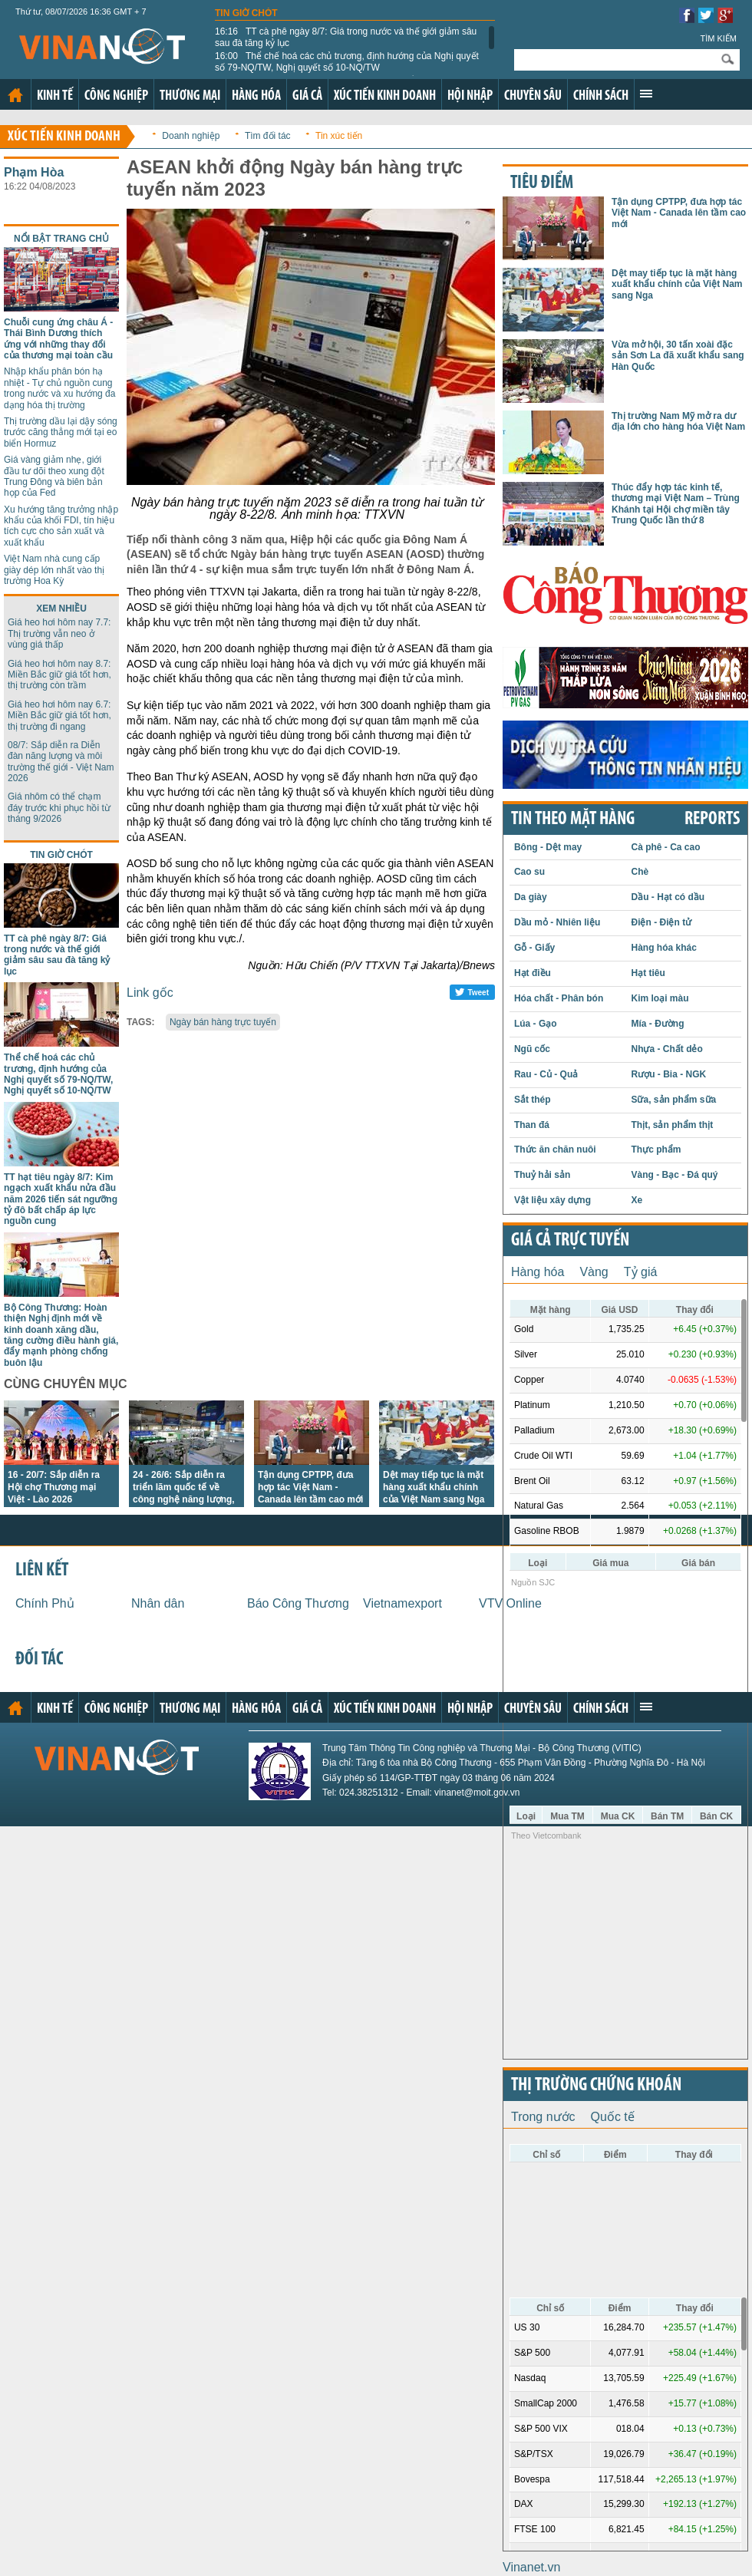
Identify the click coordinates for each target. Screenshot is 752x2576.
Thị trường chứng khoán (596, 2085)
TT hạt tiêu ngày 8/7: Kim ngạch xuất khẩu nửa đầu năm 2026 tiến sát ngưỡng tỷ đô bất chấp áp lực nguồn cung (60, 1199)
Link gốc (150, 992)
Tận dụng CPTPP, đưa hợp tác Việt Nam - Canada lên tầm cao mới (310, 1487)
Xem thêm (646, 93)
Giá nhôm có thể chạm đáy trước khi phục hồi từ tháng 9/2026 (59, 807)
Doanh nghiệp (190, 135)
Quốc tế (613, 2116)
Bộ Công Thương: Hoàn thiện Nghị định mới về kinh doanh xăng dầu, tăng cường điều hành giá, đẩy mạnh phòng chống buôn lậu (61, 1335)
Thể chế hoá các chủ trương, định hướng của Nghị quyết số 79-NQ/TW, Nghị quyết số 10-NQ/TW (347, 61)
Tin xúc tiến (338, 135)
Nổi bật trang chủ (61, 238)
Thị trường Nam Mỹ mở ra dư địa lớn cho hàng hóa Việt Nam (678, 421)
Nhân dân (157, 1603)
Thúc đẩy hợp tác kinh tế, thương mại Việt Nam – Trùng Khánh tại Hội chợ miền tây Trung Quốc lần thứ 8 (676, 504)
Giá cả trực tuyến (570, 1241)
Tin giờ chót (246, 13)
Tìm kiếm (718, 38)
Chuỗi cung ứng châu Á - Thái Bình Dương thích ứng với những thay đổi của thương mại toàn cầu (58, 339)
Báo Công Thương (298, 1603)
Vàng (593, 1271)
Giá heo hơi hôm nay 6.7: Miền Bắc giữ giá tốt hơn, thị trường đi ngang (59, 715)
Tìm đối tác (268, 135)
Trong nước (543, 2116)
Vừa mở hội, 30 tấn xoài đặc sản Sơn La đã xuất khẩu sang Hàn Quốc (678, 355)
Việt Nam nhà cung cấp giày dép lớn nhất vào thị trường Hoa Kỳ (54, 569)
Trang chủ (15, 95)
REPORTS (712, 819)
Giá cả (307, 96)
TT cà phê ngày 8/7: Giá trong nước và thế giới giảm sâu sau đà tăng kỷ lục (346, 37)
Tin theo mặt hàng (573, 819)
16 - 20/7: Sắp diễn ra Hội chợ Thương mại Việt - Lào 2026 (54, 1487)
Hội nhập (470, 96)
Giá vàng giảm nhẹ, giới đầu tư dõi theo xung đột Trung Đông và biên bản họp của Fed (54, 476)
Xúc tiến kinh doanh (385, 96)
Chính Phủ (44, 1603)
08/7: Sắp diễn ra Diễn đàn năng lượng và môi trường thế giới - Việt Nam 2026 (61, 761)
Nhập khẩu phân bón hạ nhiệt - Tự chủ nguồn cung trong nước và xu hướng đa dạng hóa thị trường (59, 388)
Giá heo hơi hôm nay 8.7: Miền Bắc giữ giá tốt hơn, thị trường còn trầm (59, 674)
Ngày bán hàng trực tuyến (223, 1022)
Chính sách (600, 96)
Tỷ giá (641, 1271)
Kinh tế (55, 96)
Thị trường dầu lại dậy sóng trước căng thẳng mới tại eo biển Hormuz (60, 432)
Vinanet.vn (531, 2567)
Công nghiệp (116, 96)
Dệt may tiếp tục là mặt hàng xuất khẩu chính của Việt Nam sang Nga (434, 1487)
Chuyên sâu (533, 96)
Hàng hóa (256, 96)
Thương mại (190, 96)
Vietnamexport (402, 1603)
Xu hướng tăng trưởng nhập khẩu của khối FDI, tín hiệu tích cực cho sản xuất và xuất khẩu (61, 526)
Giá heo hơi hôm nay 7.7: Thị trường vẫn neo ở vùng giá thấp (59, 633)
